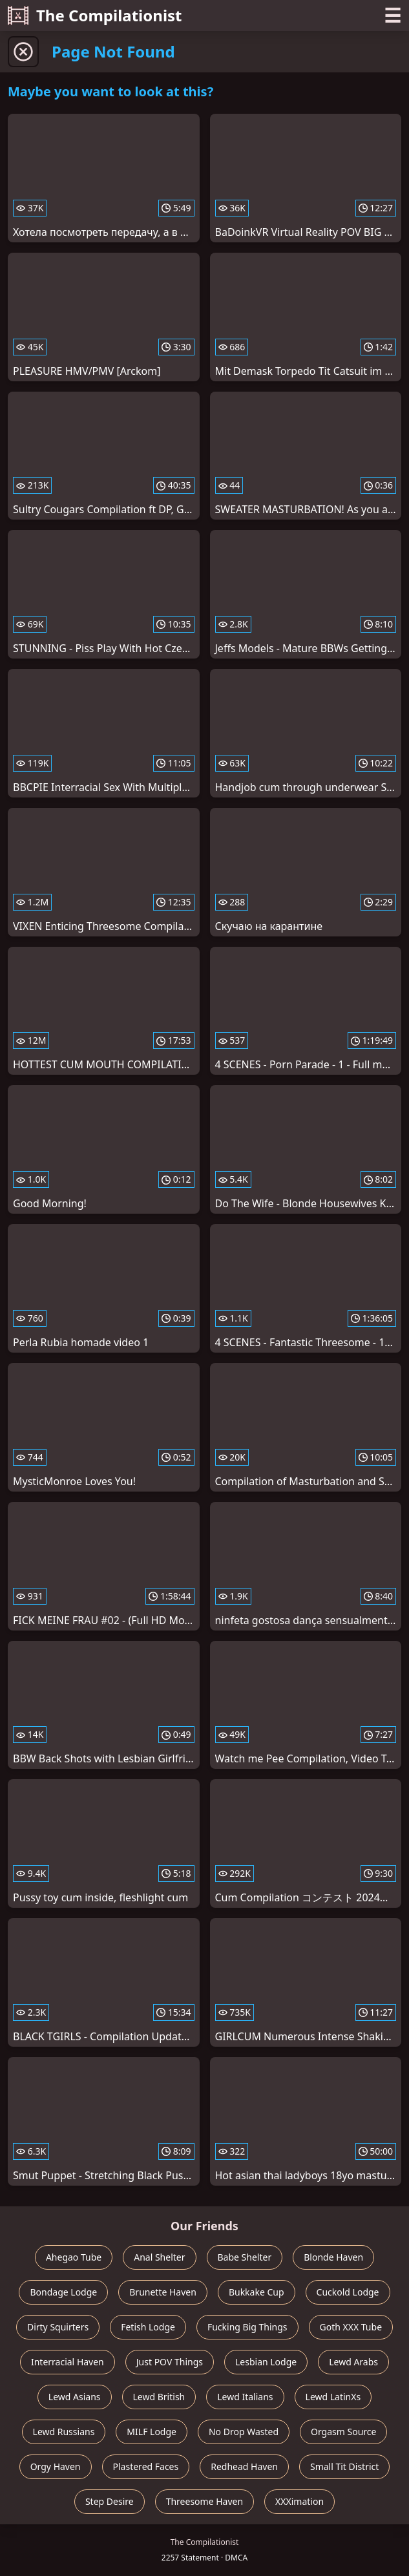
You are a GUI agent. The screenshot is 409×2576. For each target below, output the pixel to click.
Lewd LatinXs (333, 2397)
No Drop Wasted (243, 2431)
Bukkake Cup (256, 2292)
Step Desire (109, 2501)
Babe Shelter (245, 2257)
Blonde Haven (333, 2257)
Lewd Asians (74, 2397)
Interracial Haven (67, 2362)
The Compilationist (95, 15)
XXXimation (299, 2501)
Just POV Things (169, 2362)
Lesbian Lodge (266, 2362)
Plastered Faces (146, 2466)
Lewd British (159, 2397)
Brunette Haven (162, 2292)
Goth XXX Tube (351, 2327)
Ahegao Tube (73, 2257)
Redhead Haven (244, 2466)
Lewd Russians (64, 2431)
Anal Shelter (159, 2257)
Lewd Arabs (353, 2362)
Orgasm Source (343, 2431)
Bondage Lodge (63, 2292)
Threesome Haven (204, 2501)
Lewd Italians (245, 2397)
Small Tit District (344, 2466)
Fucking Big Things (247, 2327)
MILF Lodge (151, 2431)
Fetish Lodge (148, 2327)
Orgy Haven (55, 2466)
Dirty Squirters (58, 2327)
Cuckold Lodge (348, 2292)
